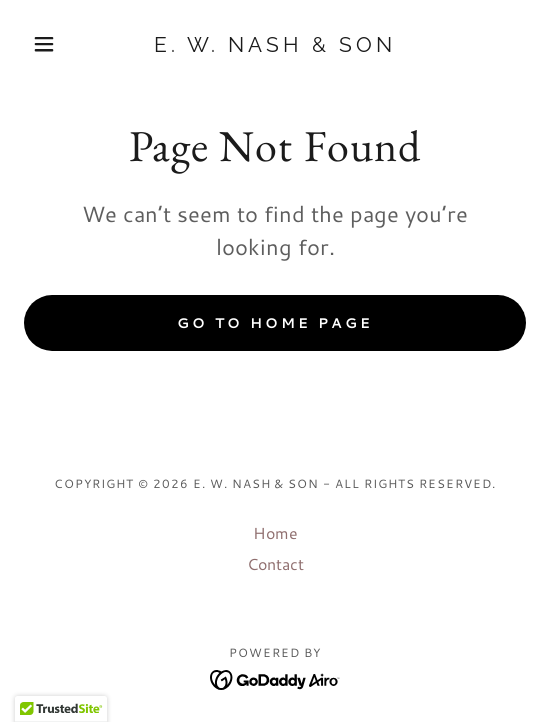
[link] (274, 44)
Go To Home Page (275, 323)
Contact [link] (275, 563)
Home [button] (275, 532)
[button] (61, 44)
